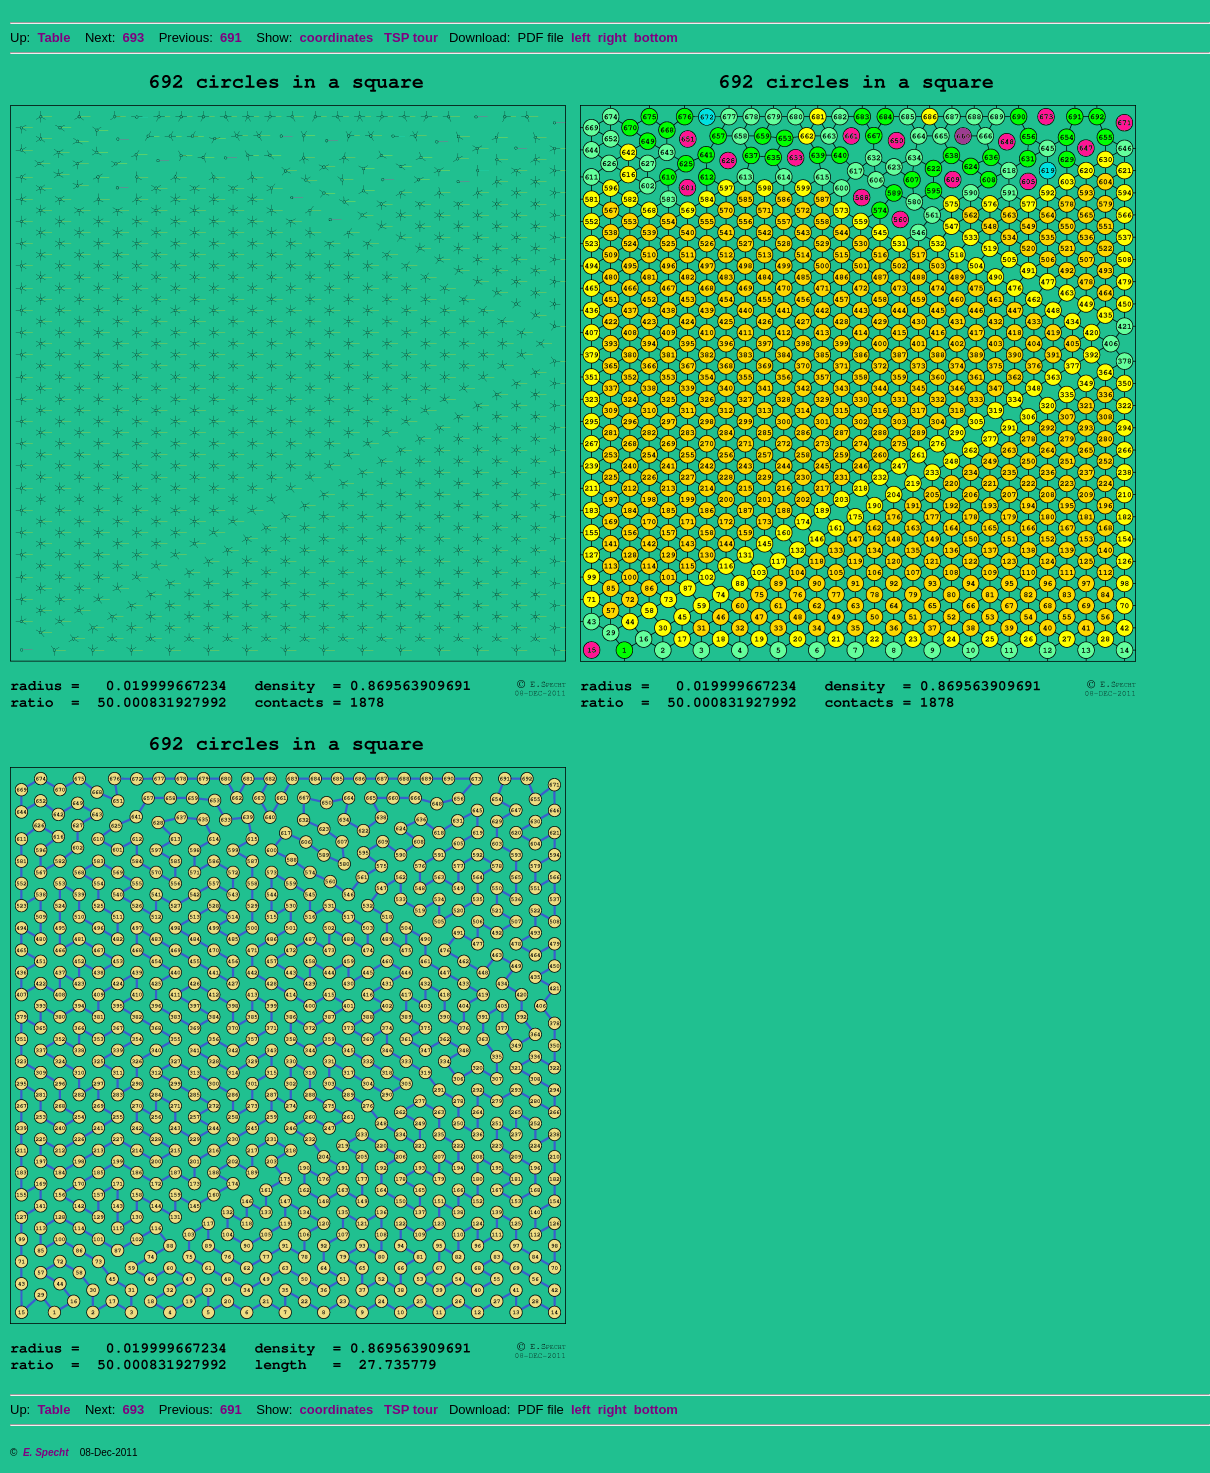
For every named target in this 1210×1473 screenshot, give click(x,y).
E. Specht (46, 1452)
